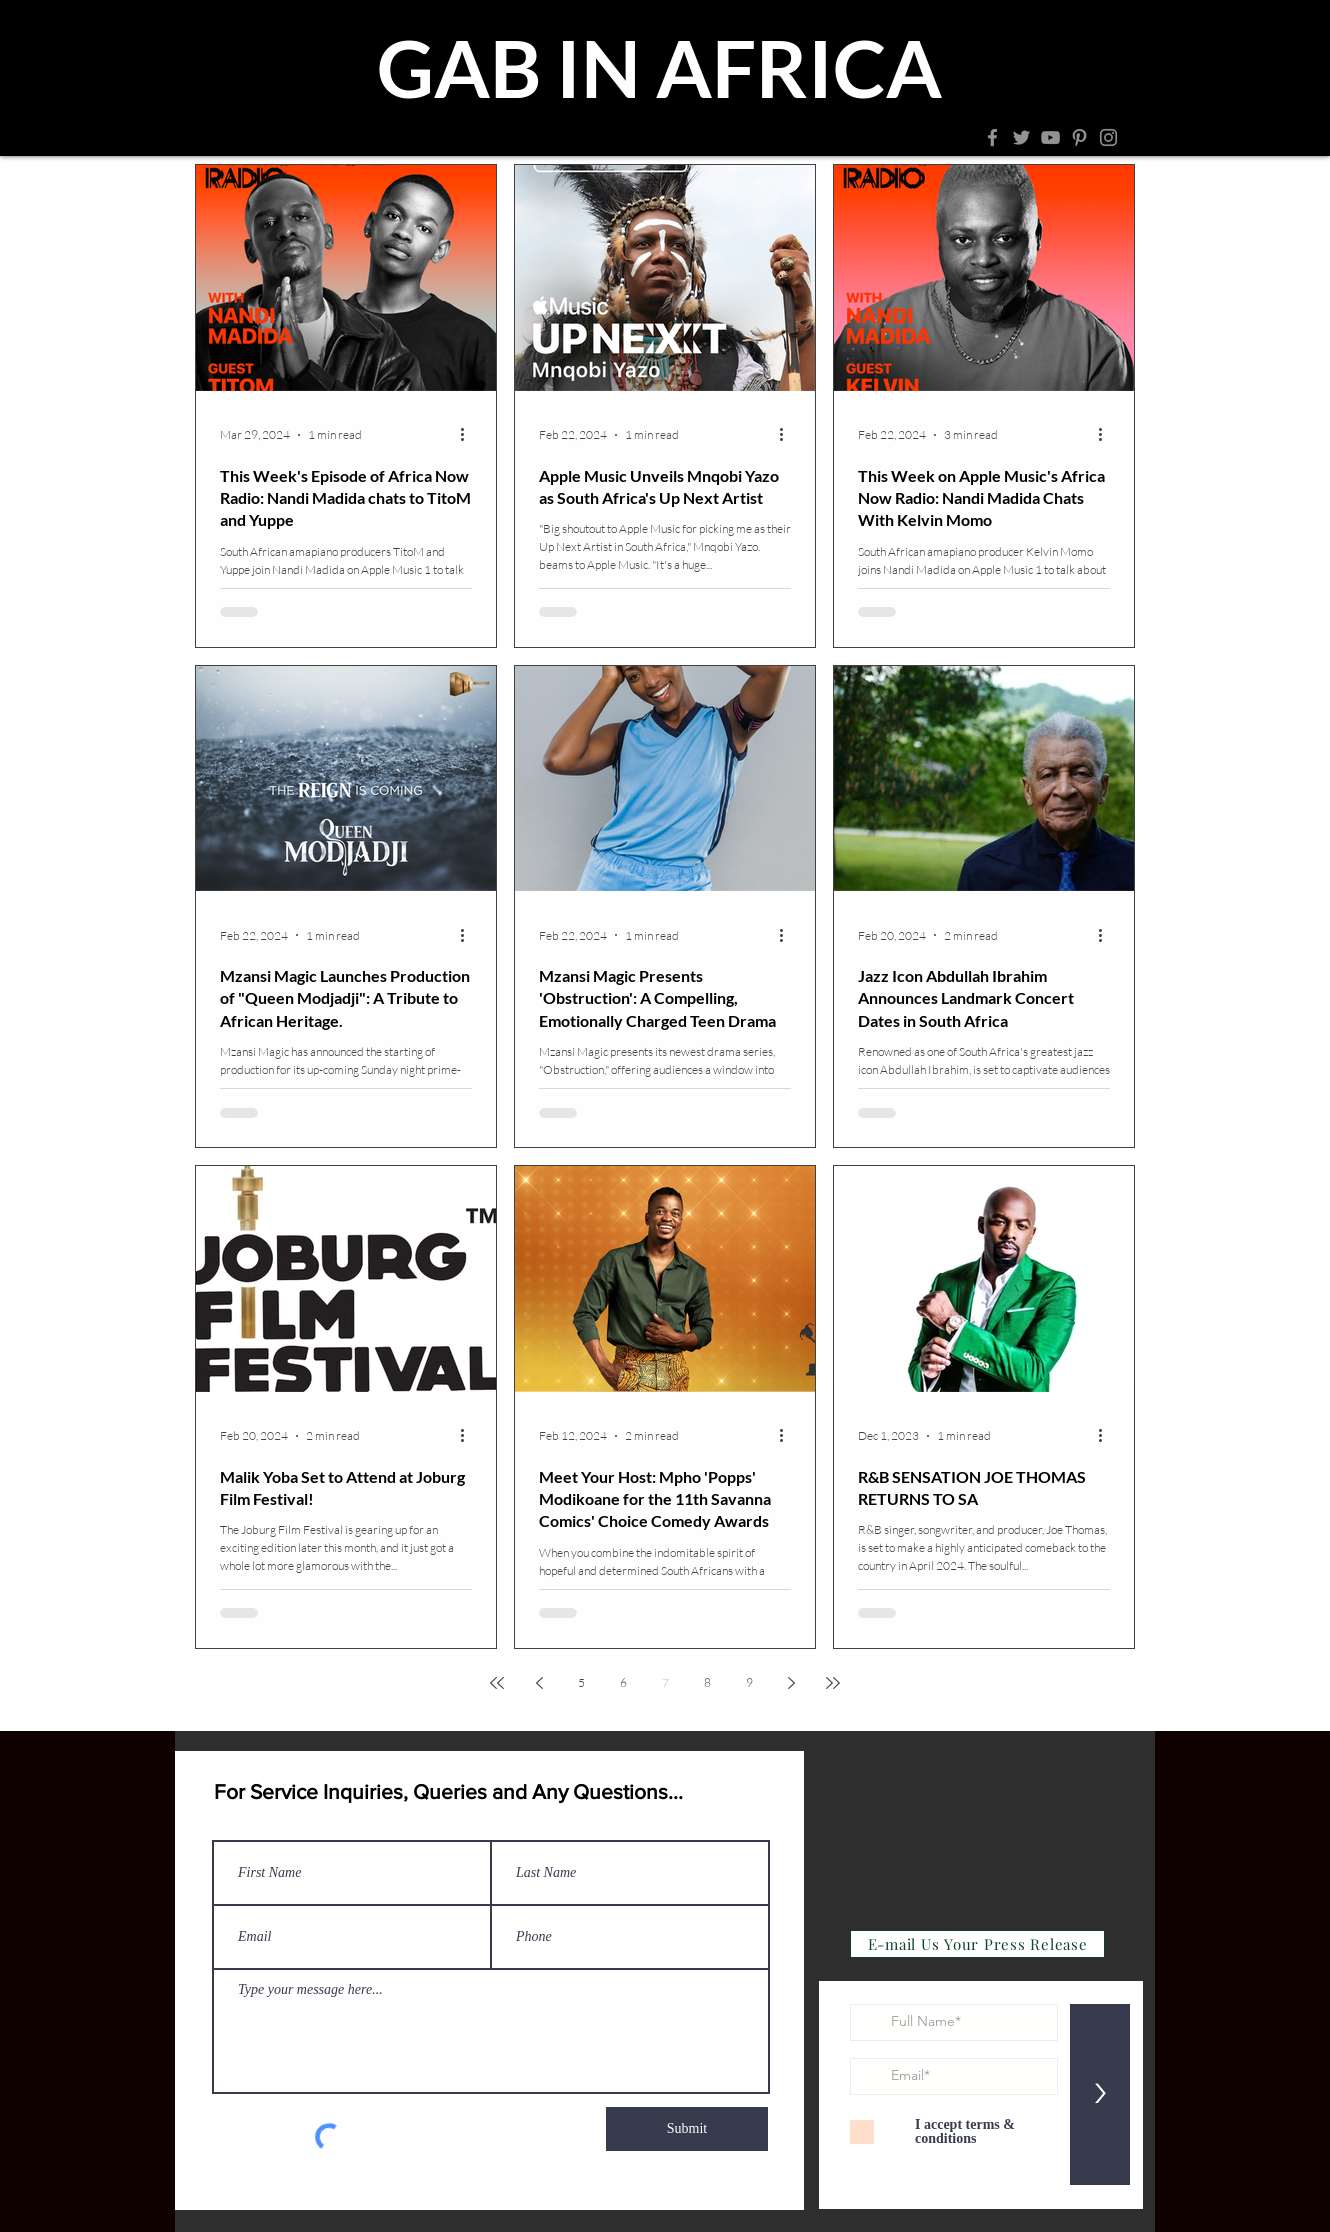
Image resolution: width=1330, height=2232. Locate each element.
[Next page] (791, 1683)
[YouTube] (1050, 137)
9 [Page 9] (749, 1682)
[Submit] (687, 2129)
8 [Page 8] (707, 1682)
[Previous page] (539, 1683)
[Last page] (833, 1683)
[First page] (497, 1683)
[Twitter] (1021, 137)
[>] (1100, 2094)
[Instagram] (1108, 137)
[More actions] (469, 435)
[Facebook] (992, 137)
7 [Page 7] (665, 1682)
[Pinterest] (1079, 137)
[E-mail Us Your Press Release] (977, 1944)
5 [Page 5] (581, 1682)
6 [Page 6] (623, 1682)
